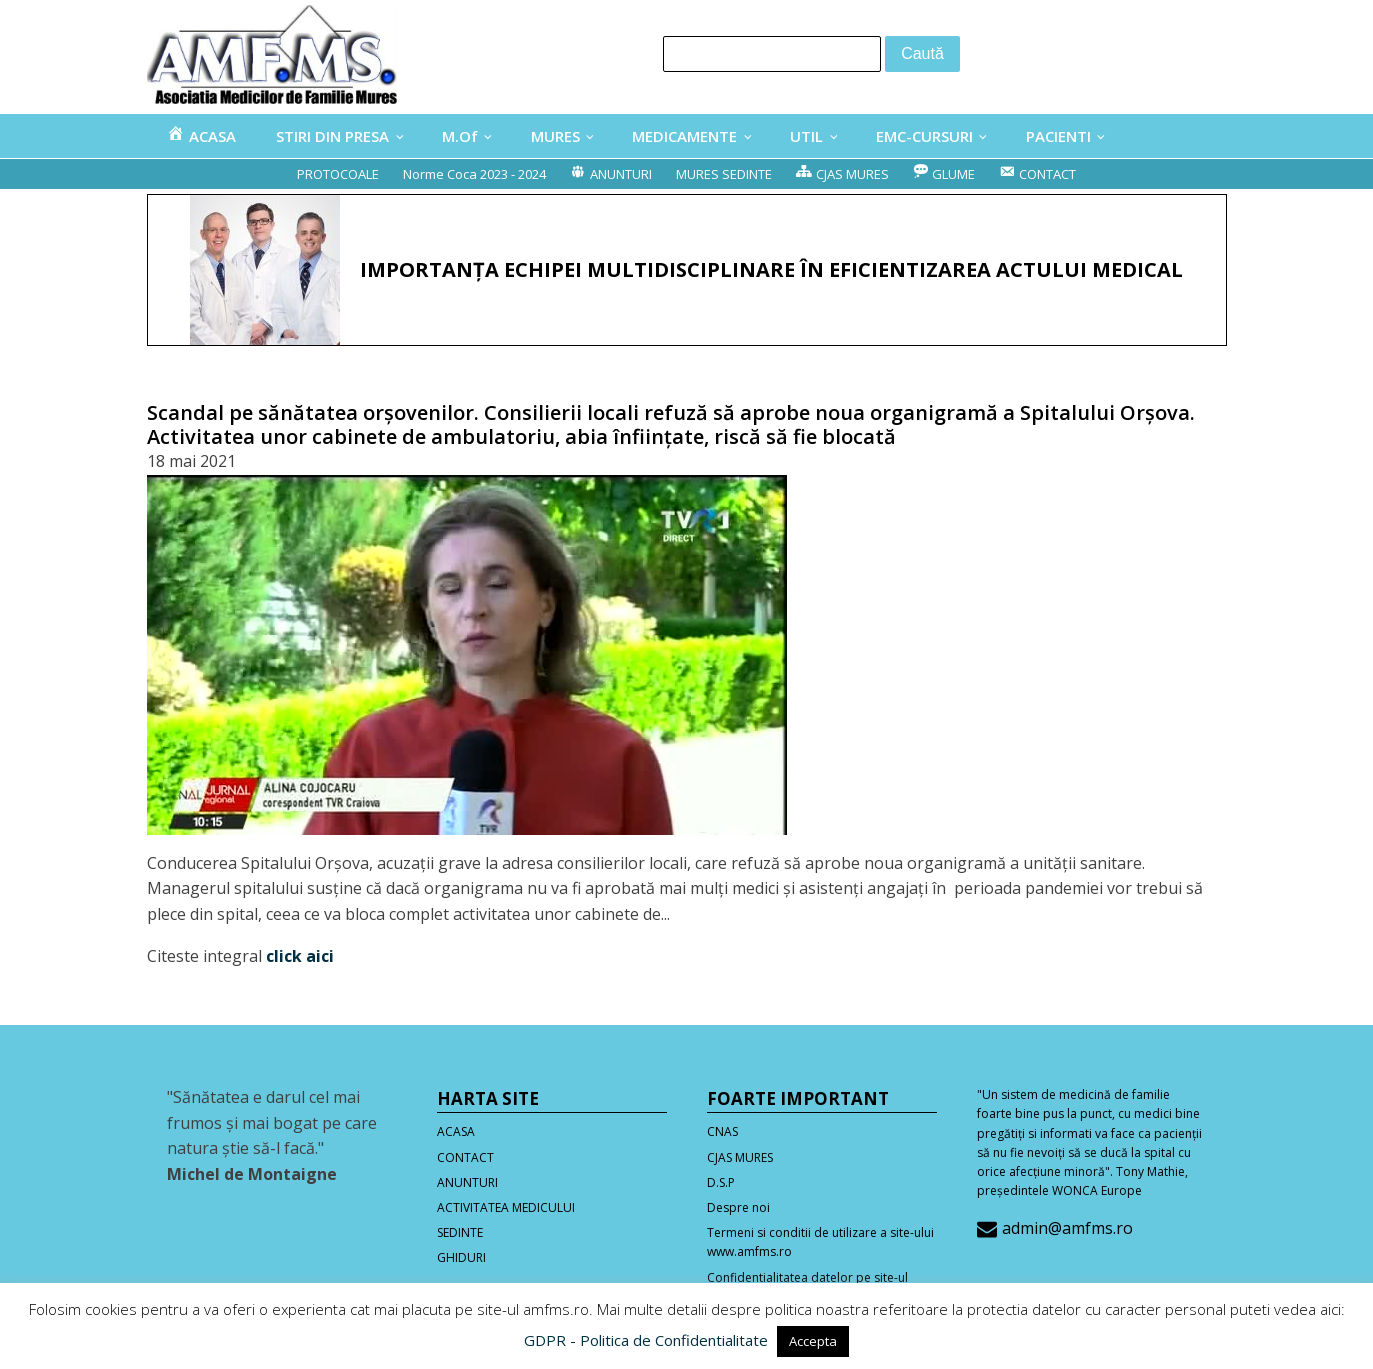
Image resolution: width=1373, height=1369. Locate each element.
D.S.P (721, 1182)
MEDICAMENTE (684, 136)
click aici (300, 956)
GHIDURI (461, 1257)
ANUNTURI (467, 1182)
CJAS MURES (740, 1157)
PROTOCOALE (338, 174)
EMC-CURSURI (924, 136)
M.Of (460, 136)
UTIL (806, 136)
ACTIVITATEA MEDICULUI (506, 1207)
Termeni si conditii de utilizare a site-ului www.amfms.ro (820, 1242)
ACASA (456, 1131)
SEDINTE (460, 1232)
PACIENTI (1058, 136)
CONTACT (465, 1157)
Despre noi (738, 1207)
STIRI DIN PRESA (332, 136)
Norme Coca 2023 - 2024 (474, 174)
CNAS (722, 1131)
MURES (555, 136)
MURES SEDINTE (724, 174)
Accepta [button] (813, 1341)
